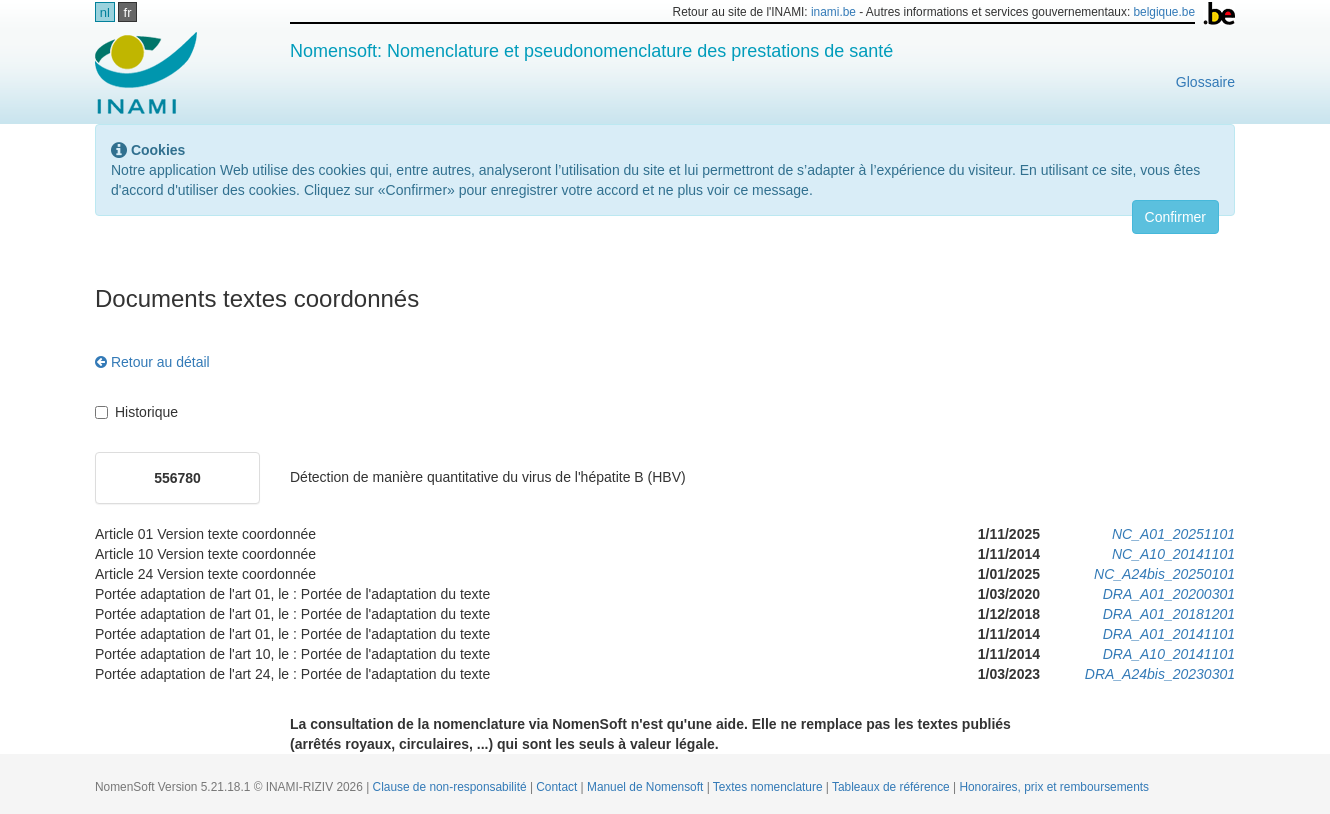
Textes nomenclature (769, 787)
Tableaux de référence (892, 787)
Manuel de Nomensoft (647, 787)
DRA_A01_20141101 (1169, 634)
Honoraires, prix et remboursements (1054, 787)
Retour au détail (152, 362)
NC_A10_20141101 (1173, 554)
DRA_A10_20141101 (1169, 654)
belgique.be (1165, 12)
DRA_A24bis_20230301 (1160, 674)
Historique (136, 412)
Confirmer (1175, 217)
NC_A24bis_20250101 (1164, 574)
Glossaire (1205, 82)
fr (128, 12)
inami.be (833, 12)
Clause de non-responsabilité (451, 787)
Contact (558, 787)
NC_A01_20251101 (1173, 534)
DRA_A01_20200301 (1169, 594)
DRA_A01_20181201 (1169, 614)
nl (105, 12)
